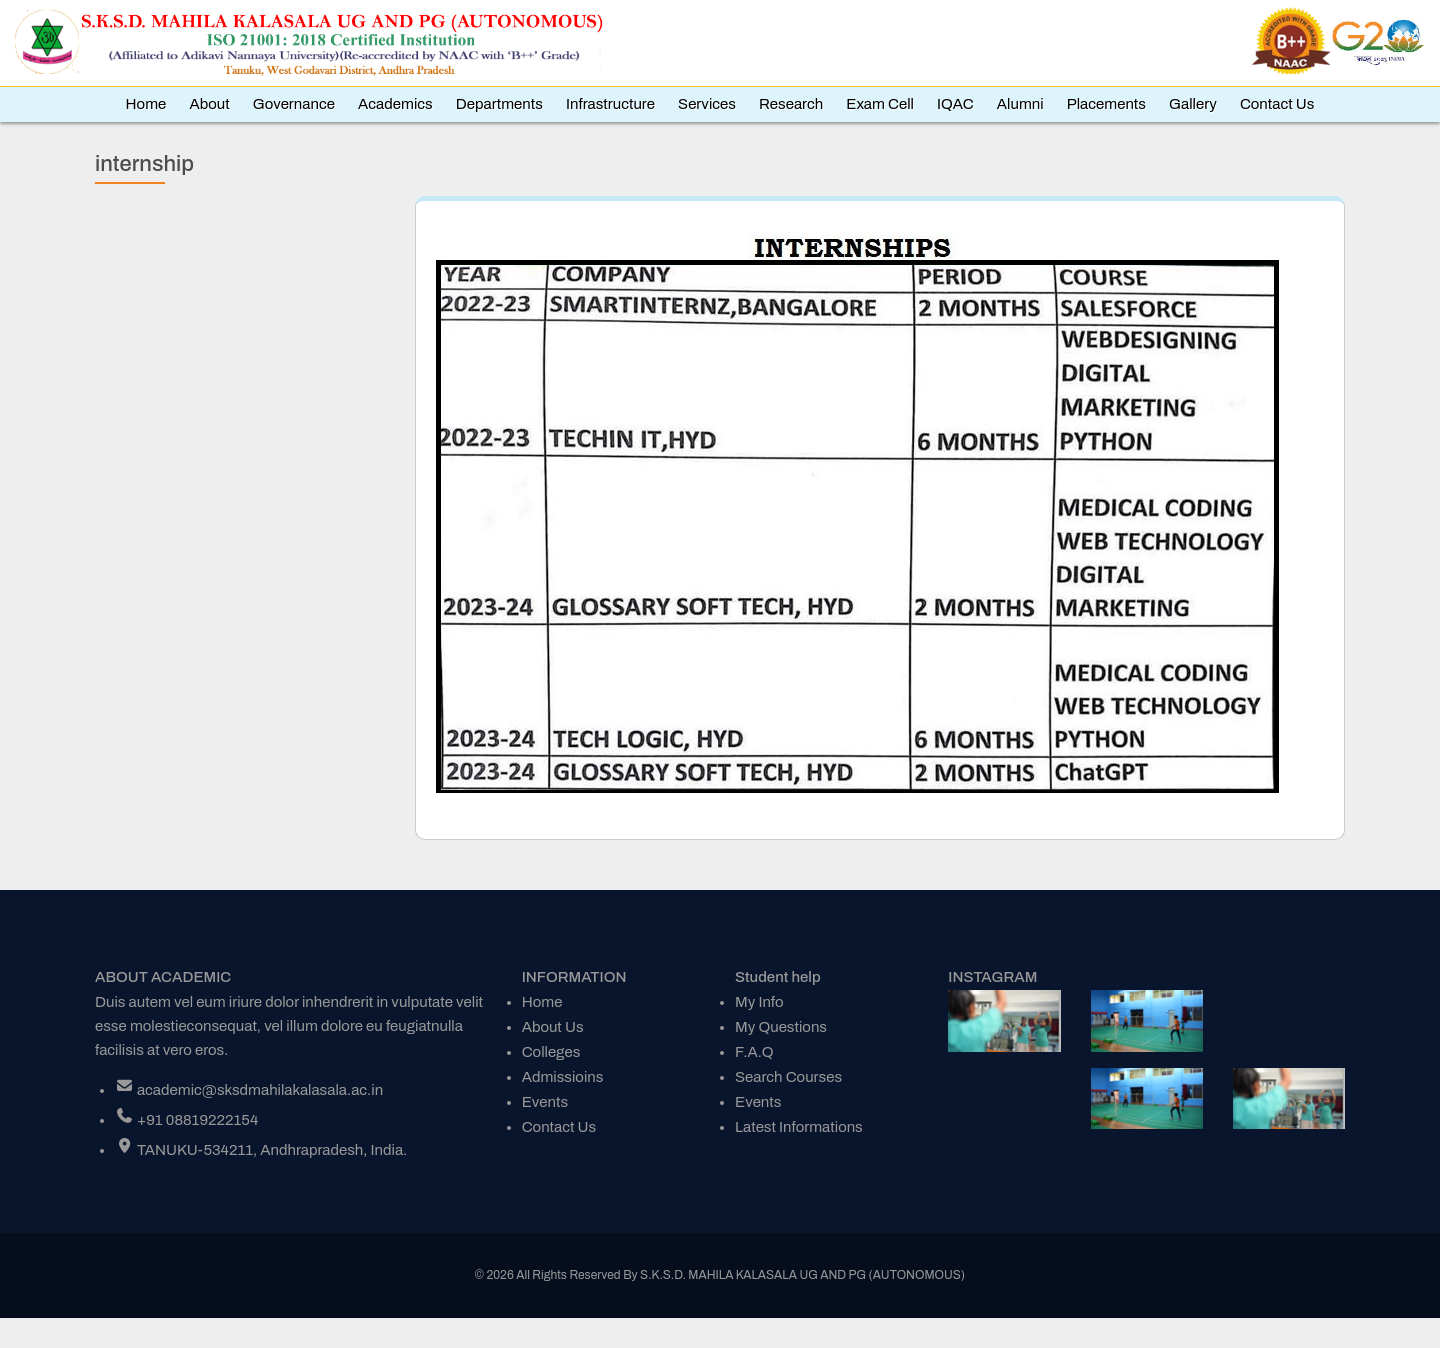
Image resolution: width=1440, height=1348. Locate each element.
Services (707, 104)
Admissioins (563, 1077)
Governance (294, 104)
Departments (499, 104)
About (209, 104)
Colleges (551, 1052)
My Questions (781, 1027)
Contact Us (1277, 104)
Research (791, 104)
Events (545, 1102)
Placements (1106, 104)
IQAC (955, 104)
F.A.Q (754, 1052)
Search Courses (788, 1077)
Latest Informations (799, 1127)
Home (146, 104)
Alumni (1020, 104)
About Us (553, 1027)
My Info (759, 1002)
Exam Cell (880, 104)
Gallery (1193, 104)
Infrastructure (610, 104)
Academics (395, 104)
